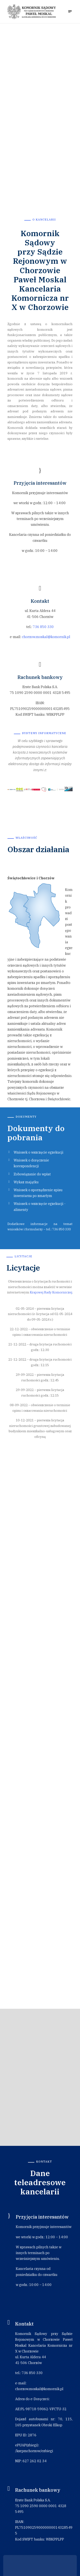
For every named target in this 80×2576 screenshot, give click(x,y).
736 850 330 (43, 627)
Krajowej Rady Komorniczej (51, 1292)
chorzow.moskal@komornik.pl (46, 637)
